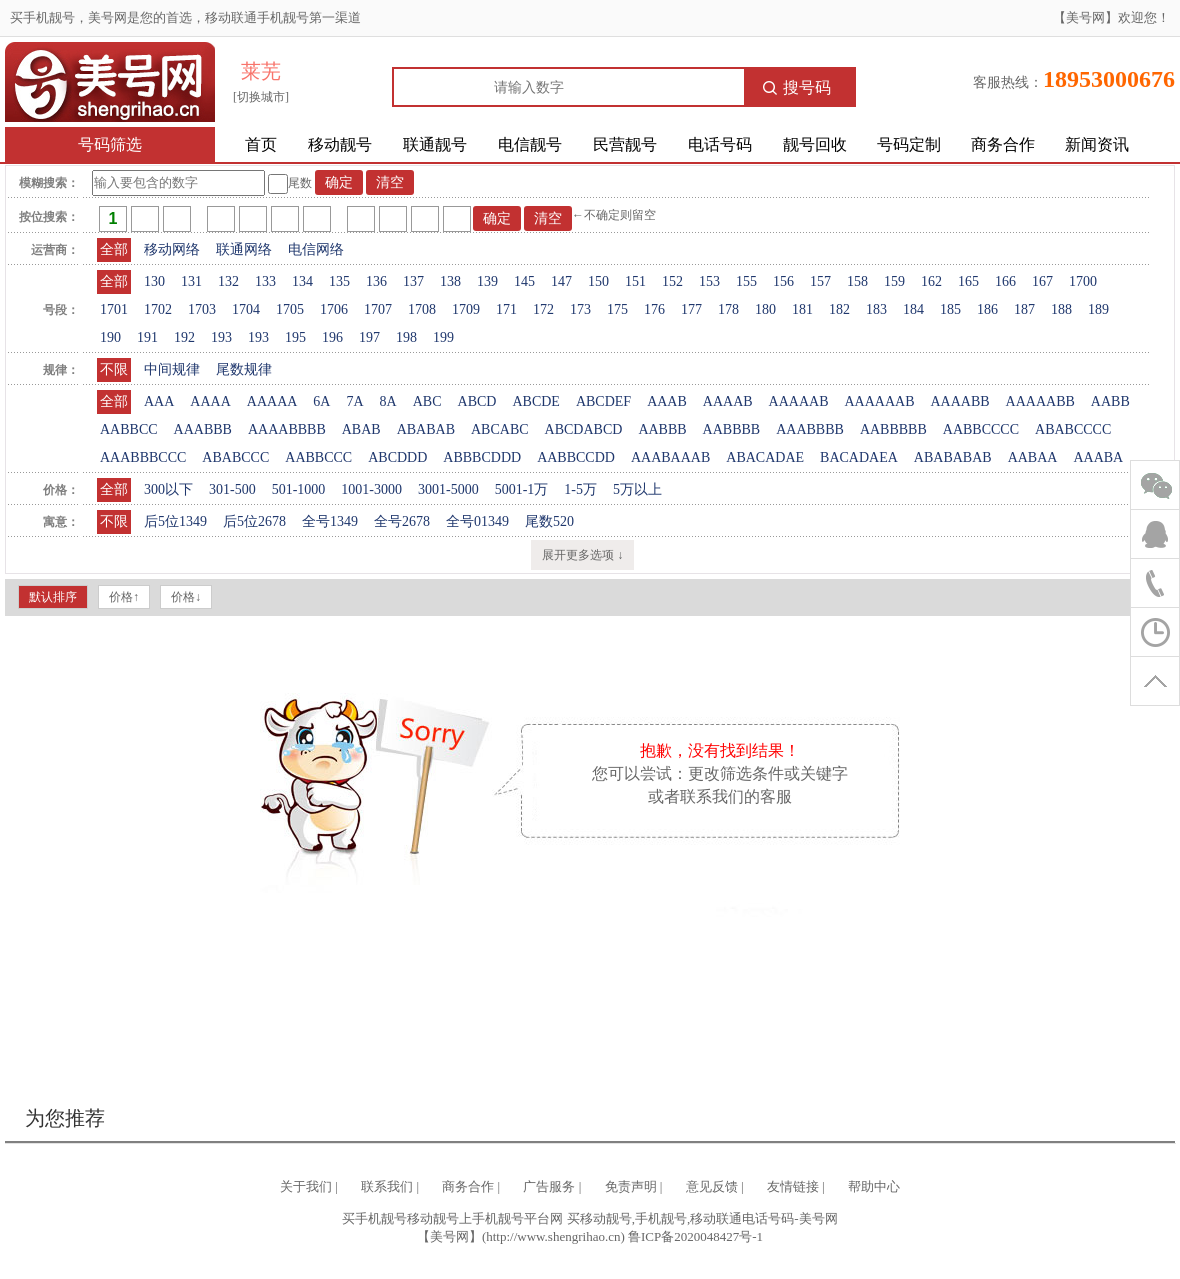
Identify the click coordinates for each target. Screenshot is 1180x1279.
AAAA (210, 401)
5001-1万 (522, 489)
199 (443, 337)
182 (839, 309)
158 (857, 281)
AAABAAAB (670, 457)
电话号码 (720, 144)
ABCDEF (603, 401)
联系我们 (387, 1186)
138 (450, 281)
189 (1098, 309)
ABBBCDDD (482, 457)
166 (1005, 281)
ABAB (361, 429)
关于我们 (306, 1186)
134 (302, 281)
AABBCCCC (981, 429)
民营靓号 (625, 144)
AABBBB (732, 429)
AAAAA (272, 401)
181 (802, 309)
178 (728, 309)
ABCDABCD (584, 429)
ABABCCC (235, 457)
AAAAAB (799, 401)
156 (783, 281)
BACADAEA (859, 457)
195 (295, 337)
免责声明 (631, 1186)
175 (617, 309)
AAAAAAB (879, 401)
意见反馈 (712, 1186)
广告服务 (549, 1186)
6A (321, 401)
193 (221, 337)
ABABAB (426, 429)
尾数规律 (244, 369)
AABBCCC (318, 457)
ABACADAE (765, 457)
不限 (114, 369)
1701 (114, 309)
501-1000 (299, 489)
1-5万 (580, 489)
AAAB (667, 401)
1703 (202, 309)
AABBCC (129, 429)
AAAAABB (1040, 401)
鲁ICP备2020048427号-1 (695, 1236)
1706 (334, 309)
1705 (290, 309)
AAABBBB (810, 429)
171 (506, 309)
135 (339, 281)
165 (968, 281)
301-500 (232, 489)
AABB (1110, 401)
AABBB (662, 429)
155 (746, 281)
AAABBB (203, 429)
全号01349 (477, 521)
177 (691, 309)
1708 (422, 309)
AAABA (1098, 457)
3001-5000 (448, 489)
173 (580, 309)
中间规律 (172, 369)
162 (931, 281)
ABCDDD (397, 457)
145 (524, 281)
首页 (261, 144)
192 (184, 337)
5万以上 (637, 489)
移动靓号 (340, 144)
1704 (246, 309)
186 (987, 309)
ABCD (477, 401)
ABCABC (500, 429)
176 (654, 309)
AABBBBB (893, 429)
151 (635, 281)
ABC (427, 401)
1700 (1083, 281)
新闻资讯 (1097, 144)
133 (265, 281)
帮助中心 (874, 1186)
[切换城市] (261, 97)
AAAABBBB (287, 429)
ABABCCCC (1073, 429)
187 (1024, 309)
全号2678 (402, 521)
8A (388, 401)
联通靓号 (435, 144)
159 (894, 281)
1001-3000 (371, 489)
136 (376, 281)
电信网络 (316, 249)
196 (332, 337)
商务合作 (1003, 144)
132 (228, 281)
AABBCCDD (576, 457)
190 (110, 337)
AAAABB (959, 401)
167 (1042, 281)
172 (543, 309)
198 (406, 337)
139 (487, 281)
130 (154, 281)
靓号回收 (815, 144)
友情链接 (793, 1186)
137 (413, 281)
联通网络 (244, 249)
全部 (114, 249)
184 (913, 309)
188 (1061, 309)
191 (147, 337)
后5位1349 (175, 521)
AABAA (1033, 457)
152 (672, 281)
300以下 (168, 489)
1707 (378, 309)
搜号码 (797, 87)
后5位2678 (254, 521)
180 (765, 309)
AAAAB (728, 401)
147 (561, 281)
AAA (159, 401)
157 (820, 281)
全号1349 (330, 521)
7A (354, 401)
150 (598, 281)
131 (191, 281)
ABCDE (535, 401)
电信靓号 (530, 144)
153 (709, 281)
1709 (466, 309)
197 (369, 337)
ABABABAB (953, 457)
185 (950, 309)
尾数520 (549, 521)
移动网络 (172, 249)
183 (876, 309)
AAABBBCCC (143, 457)
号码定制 (909, 144)
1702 (158, 309)
